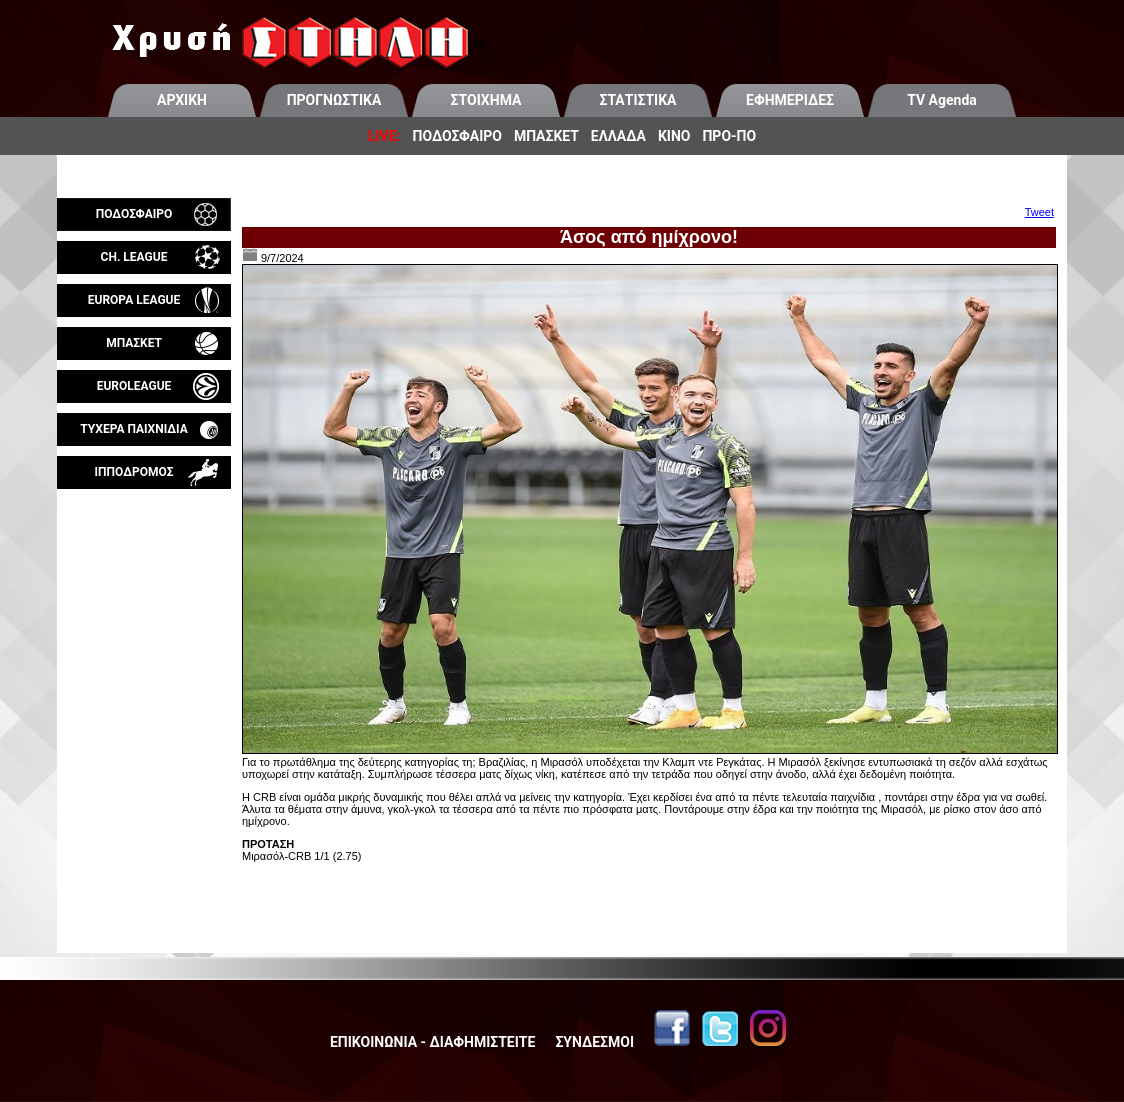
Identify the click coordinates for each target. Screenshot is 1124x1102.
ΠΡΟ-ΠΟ (729, 136)
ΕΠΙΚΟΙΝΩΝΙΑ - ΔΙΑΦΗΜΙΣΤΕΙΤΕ (432, 1042)
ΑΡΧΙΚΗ (182, 100)
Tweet (1039, 212)
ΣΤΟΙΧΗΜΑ (486, 100)
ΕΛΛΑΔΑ (618, 136)
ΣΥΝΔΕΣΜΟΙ (594, 1042)
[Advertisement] (144, 724)
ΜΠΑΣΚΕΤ (546, 136)
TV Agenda (942, 100)
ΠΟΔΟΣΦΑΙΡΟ (457, 136)
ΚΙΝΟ (674, 136)
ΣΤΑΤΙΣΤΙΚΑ (637, 100)
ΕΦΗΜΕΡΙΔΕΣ (790, 100)
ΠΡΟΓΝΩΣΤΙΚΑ (334, 100)
